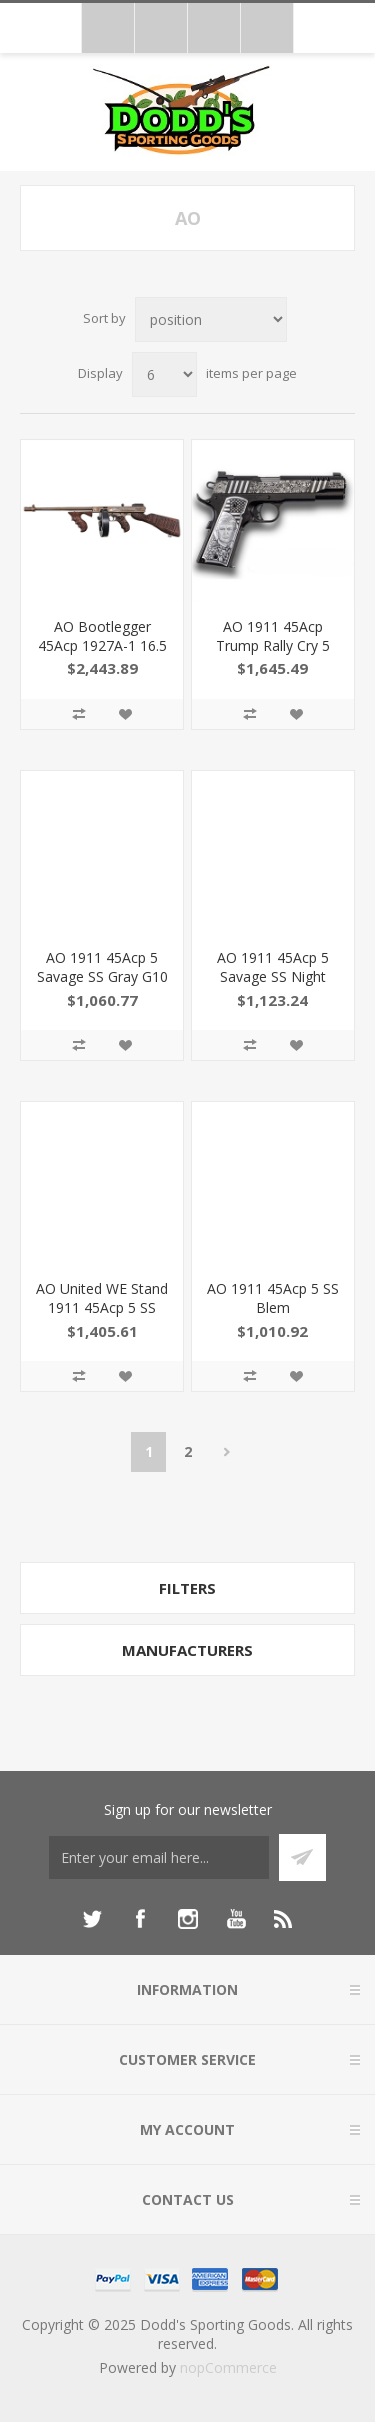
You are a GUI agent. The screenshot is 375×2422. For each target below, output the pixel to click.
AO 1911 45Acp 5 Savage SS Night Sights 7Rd (273, 976)
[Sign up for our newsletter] (159, 1857)
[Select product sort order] (211, 319)
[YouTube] (236, 1919)
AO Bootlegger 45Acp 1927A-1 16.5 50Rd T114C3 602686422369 (102, 655)
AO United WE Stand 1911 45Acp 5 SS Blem (102, 1307)
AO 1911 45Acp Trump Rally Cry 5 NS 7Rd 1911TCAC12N (273, 655)
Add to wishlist (125, 714)
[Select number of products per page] (164, 374)
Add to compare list (79, 714)
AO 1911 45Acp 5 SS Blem (273, 1298)
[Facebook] (140, 1919)
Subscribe (302, 1857)
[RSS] (284, 1919)
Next (226, 1452)
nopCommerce (228, 2367)
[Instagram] (188, 1919)
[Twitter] (92, 1919)
